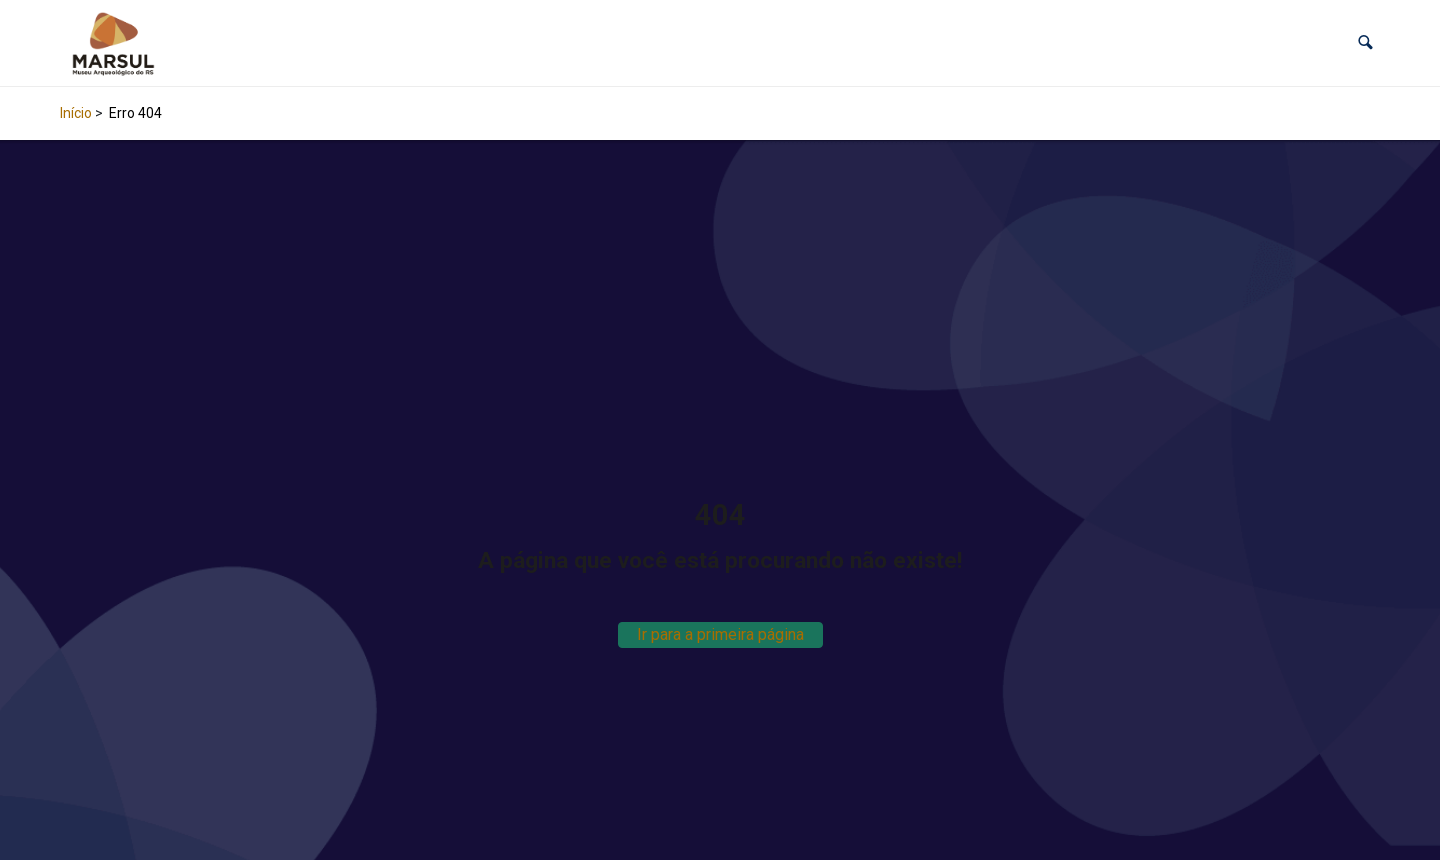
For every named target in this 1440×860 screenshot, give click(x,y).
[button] (1365, 42)
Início (76, 113)
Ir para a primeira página (720, 634)
